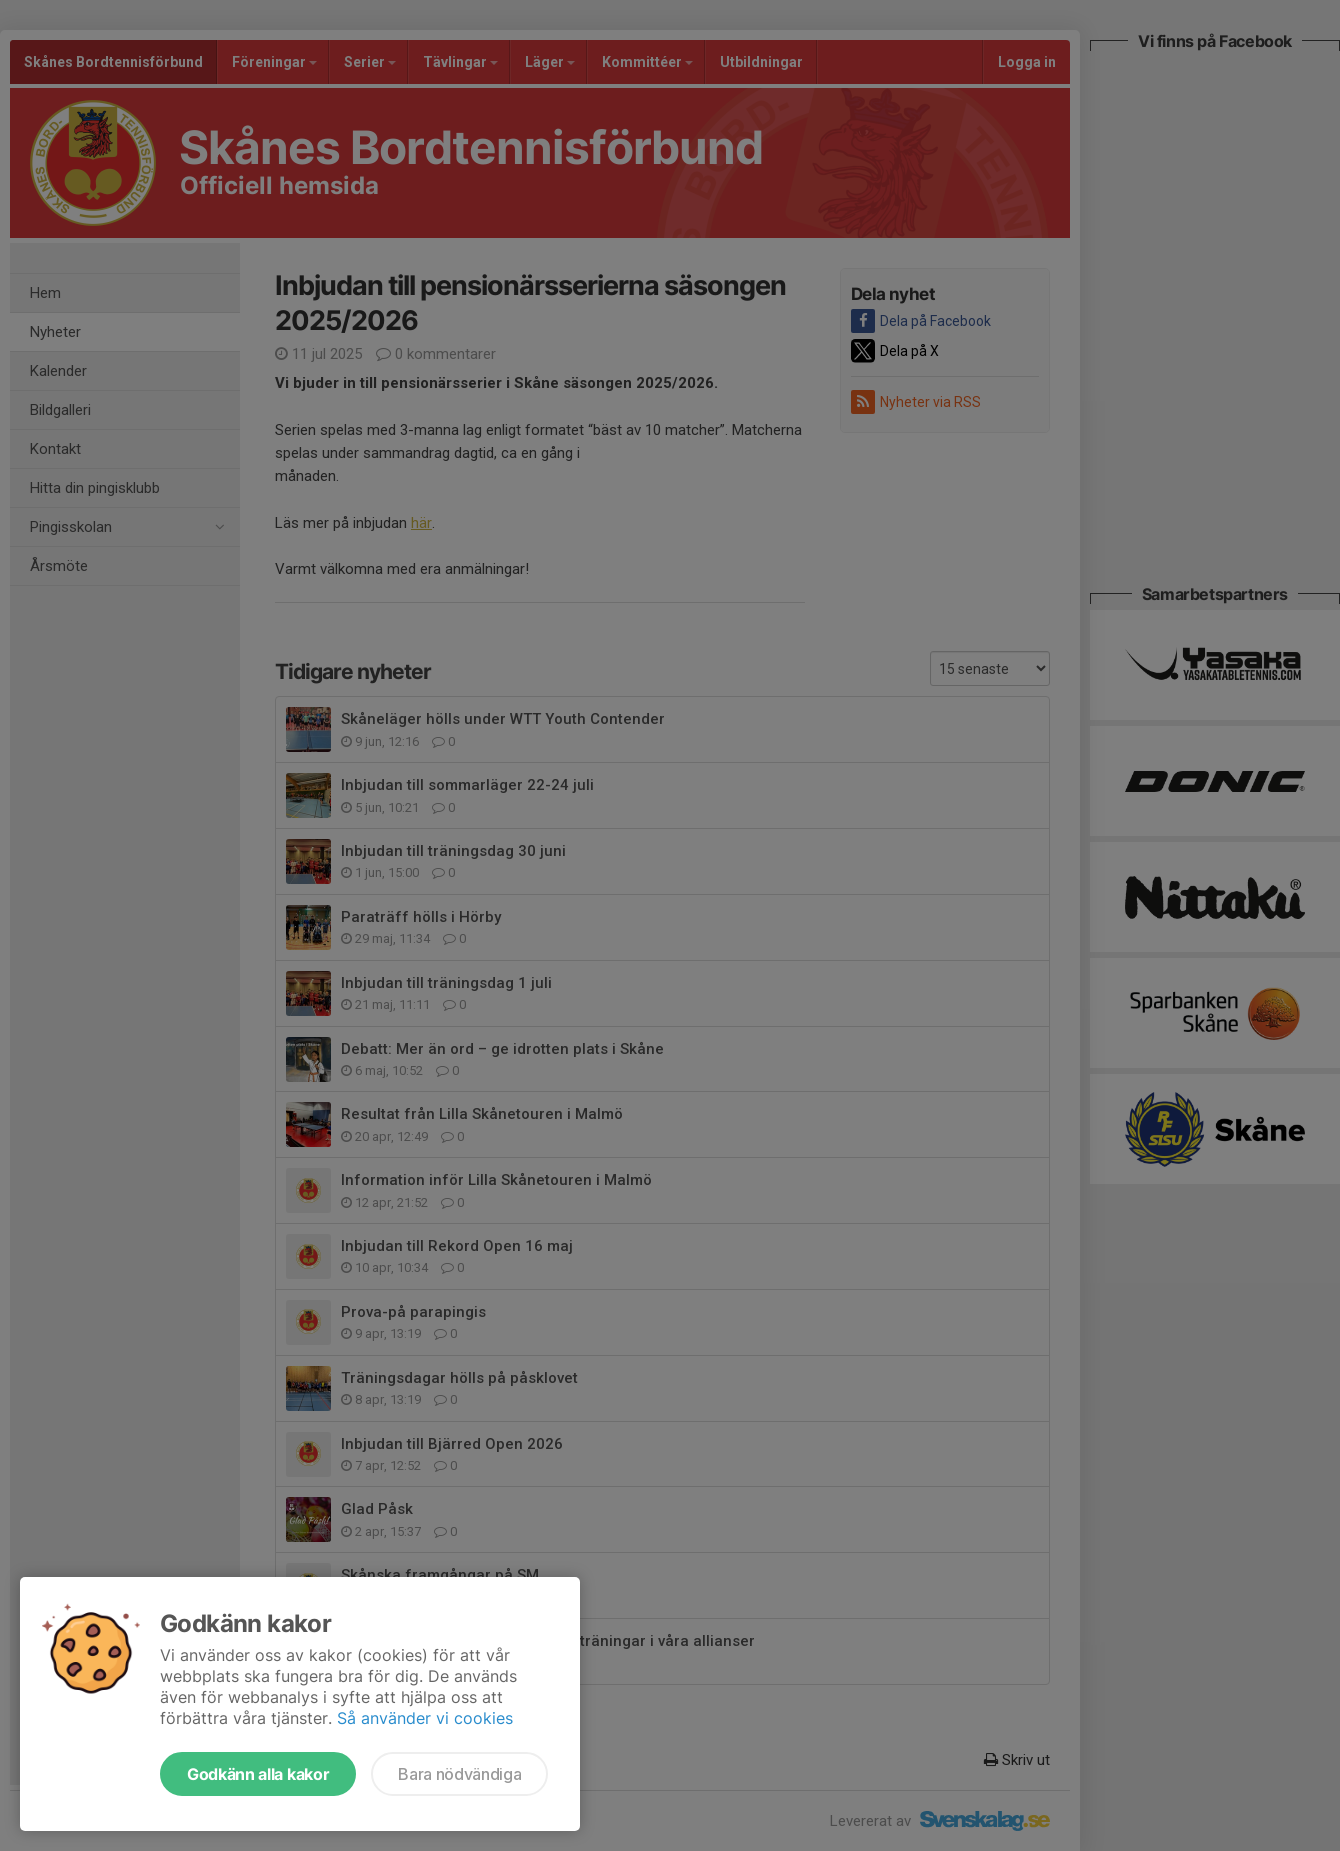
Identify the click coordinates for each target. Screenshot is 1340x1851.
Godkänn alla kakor (258, 1774)
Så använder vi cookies (425, 1718)
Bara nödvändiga (459, 1774)
